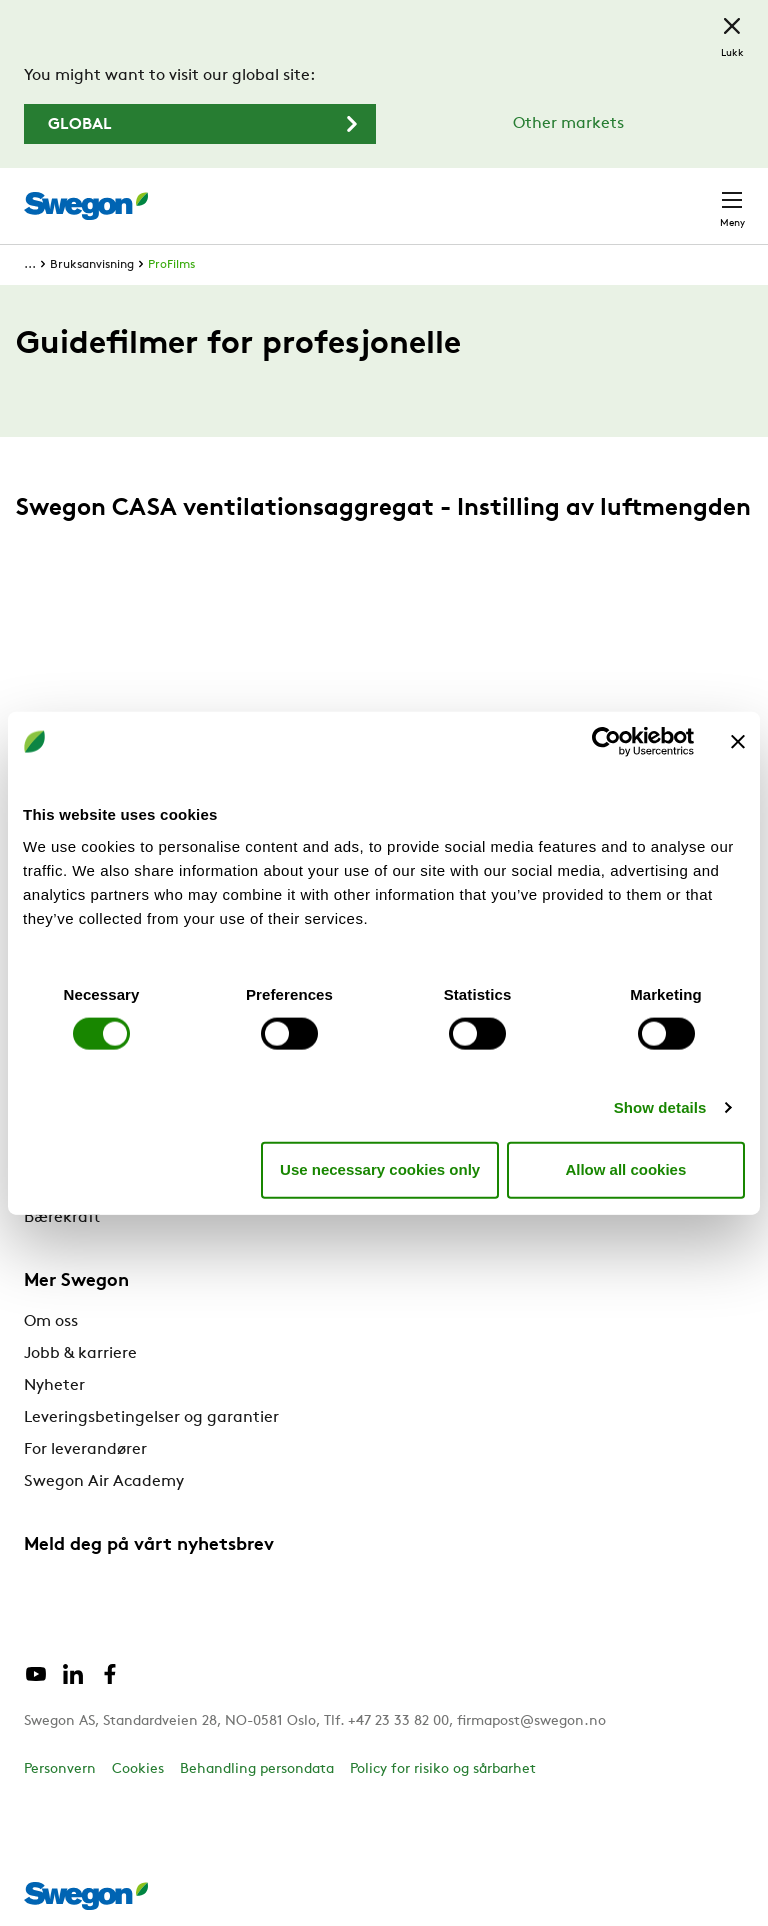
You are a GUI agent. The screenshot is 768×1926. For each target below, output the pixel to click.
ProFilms (171, 265)
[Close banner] (738, 742)
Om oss (51, 1322)
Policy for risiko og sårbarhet (443, 1769)
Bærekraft (62, 1218)
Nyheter (54, 1386)
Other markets (568, 124)
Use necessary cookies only (380, 1169)
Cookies (138, 1769)
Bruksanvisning (92, 265)
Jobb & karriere (80, 1354)
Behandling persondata (257, 1769)
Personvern (60, 1769)
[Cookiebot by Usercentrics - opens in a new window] (606, 742)
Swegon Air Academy (104, 1482)
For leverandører (85, 1450)
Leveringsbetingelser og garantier (151, 1418)
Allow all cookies (625, 1169)
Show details (660, 1106)
